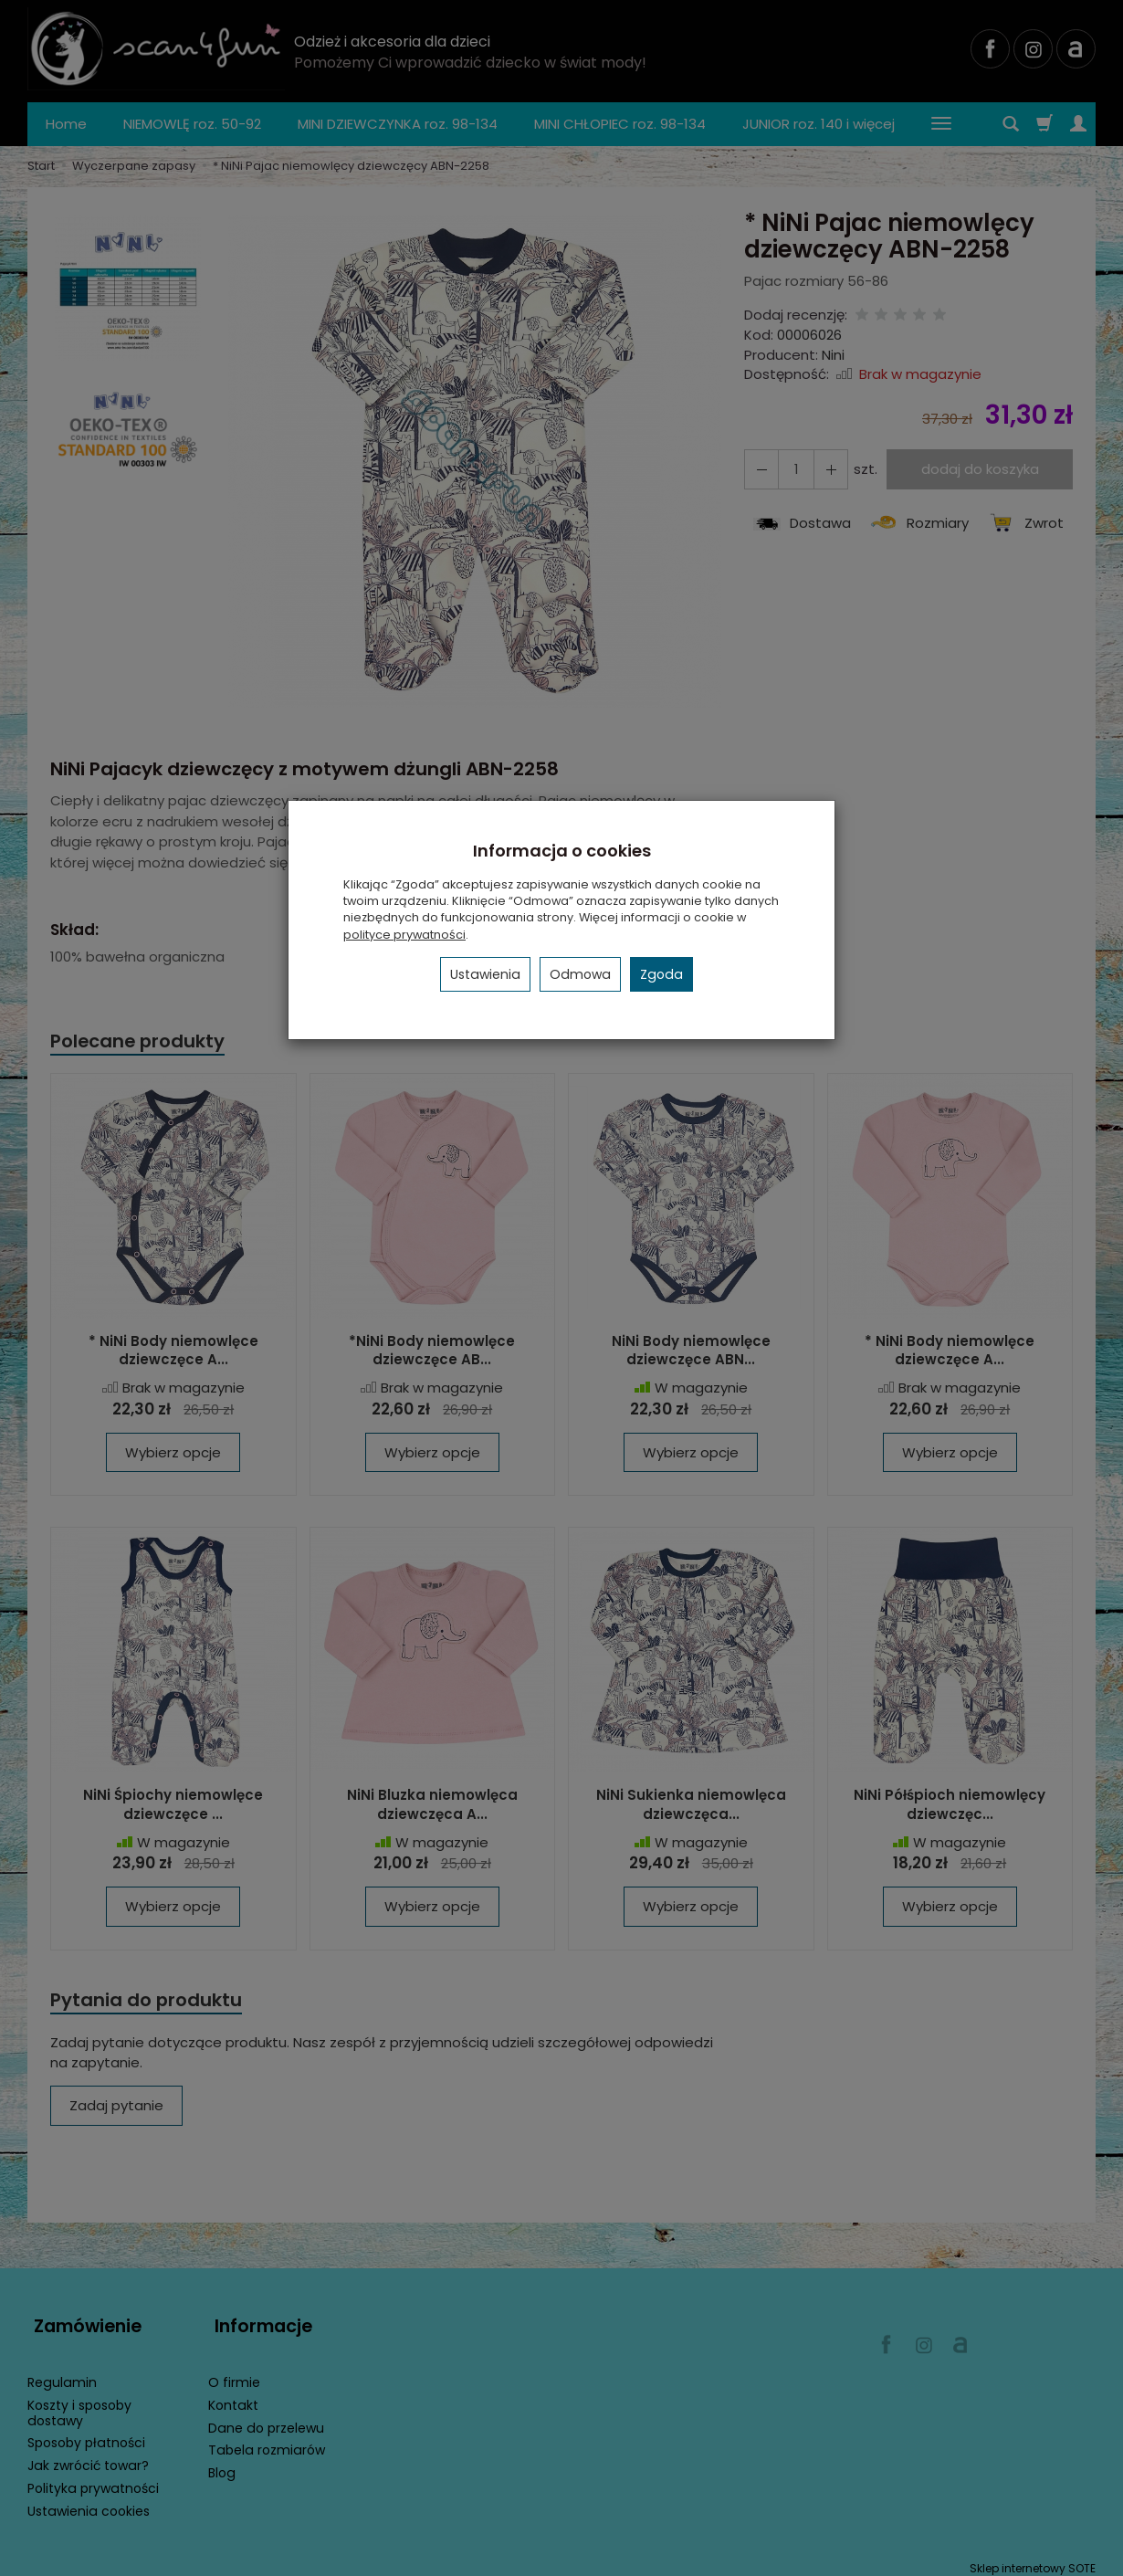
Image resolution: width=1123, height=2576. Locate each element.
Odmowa (580, 974)
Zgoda (661, 974)
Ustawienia (485, 974)
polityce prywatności (404, 934)
